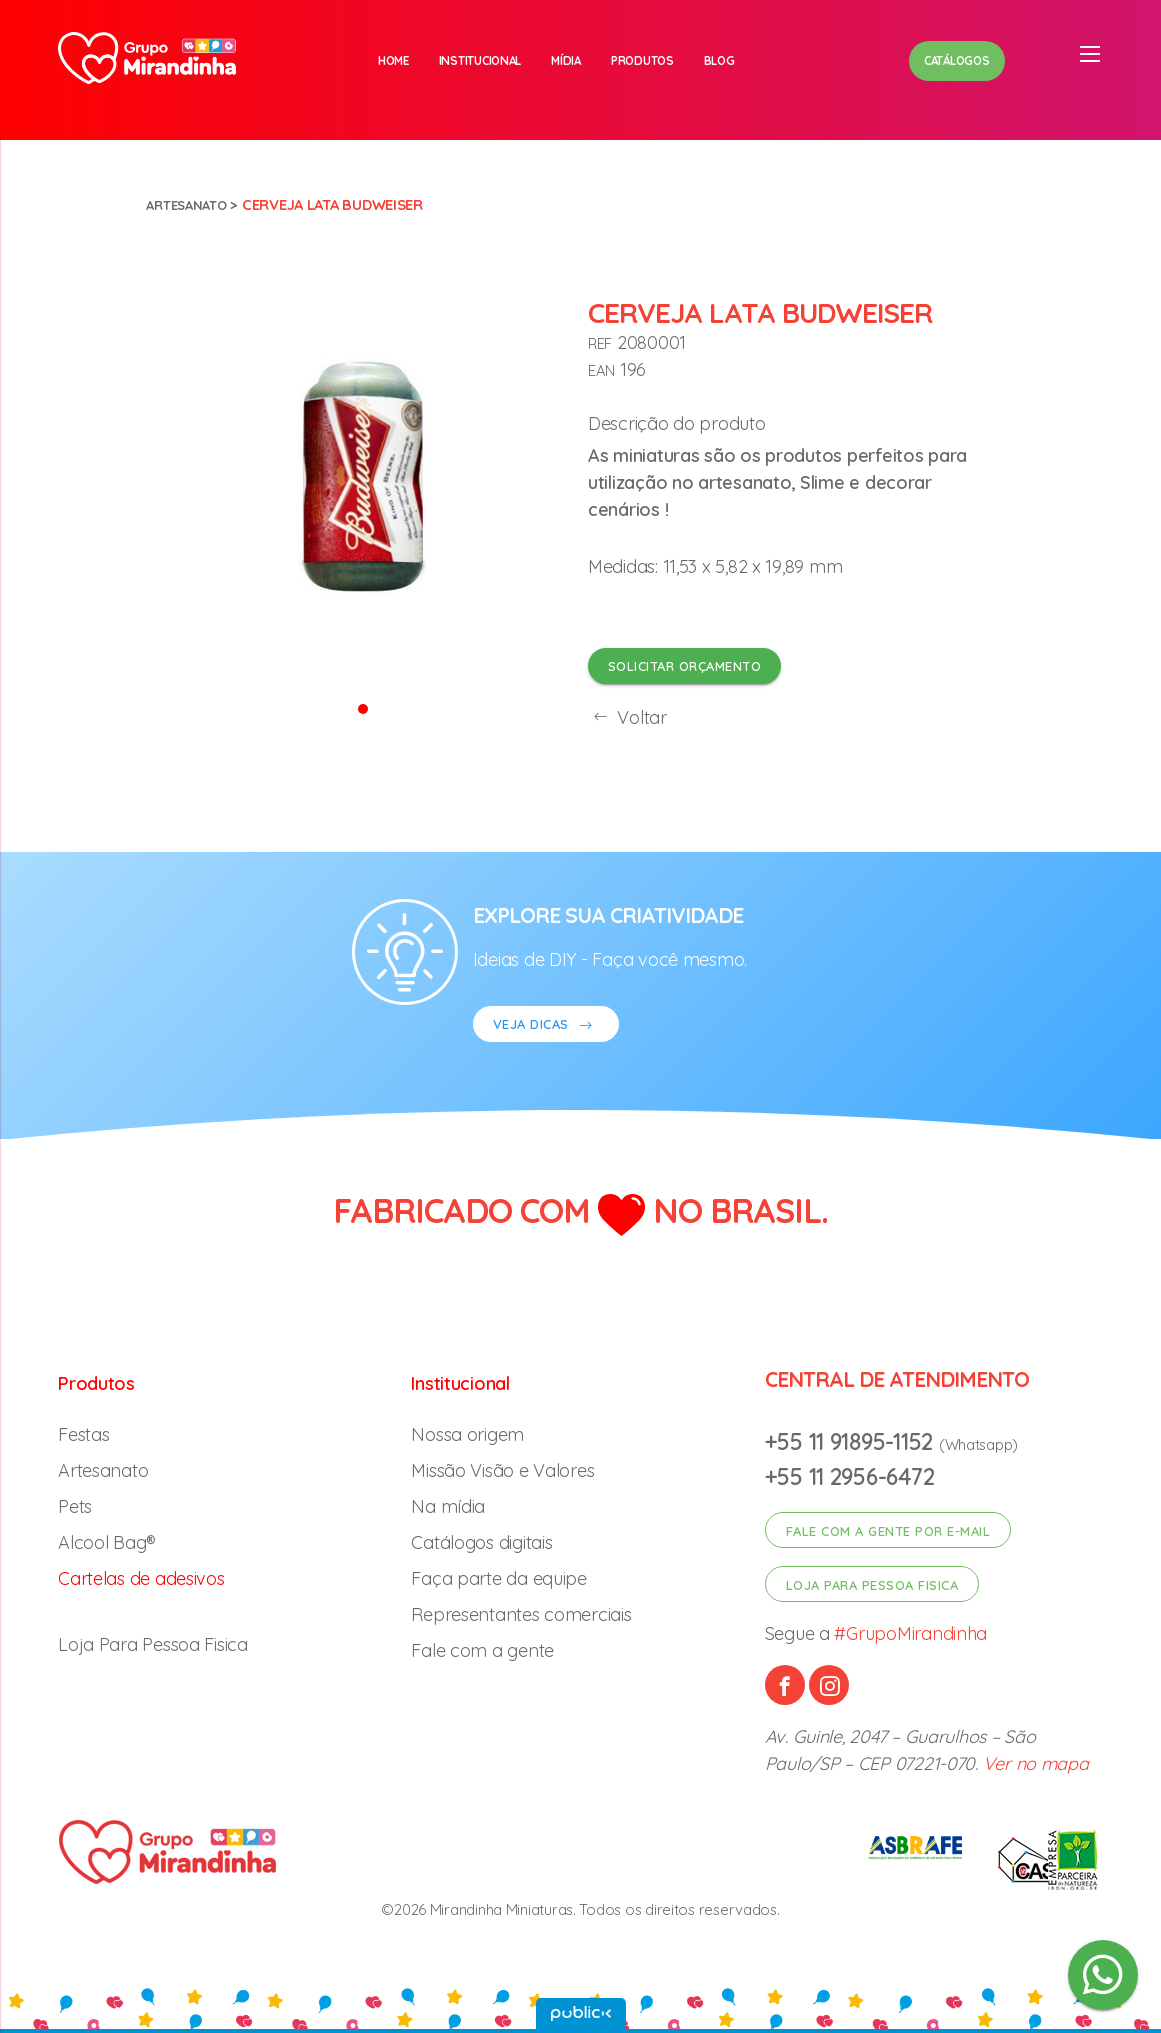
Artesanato (191, 204)
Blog (719, 60)
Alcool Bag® (107, 1542)
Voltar (627, 717)
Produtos (642, 60)
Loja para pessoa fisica (872, 1585)
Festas (83, 1434)
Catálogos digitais (481, 1542)
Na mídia (448, 1506)
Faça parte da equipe (499, 1578)
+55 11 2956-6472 (850, 1476)
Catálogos (957, 60)
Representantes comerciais (521, 1614)
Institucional (480, 60)
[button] (363, 707)
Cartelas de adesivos (141, 1578)
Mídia (566, 60)
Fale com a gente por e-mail (888, 1531)
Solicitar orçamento (685, 666)
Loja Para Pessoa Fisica (153, 1644)
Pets (75, 1506)
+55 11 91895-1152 (852, 1441)
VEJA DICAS (546, 1026)
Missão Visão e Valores (502, 1470)
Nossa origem (467, 1434)
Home (393, 60)
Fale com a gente (482, 1650)
